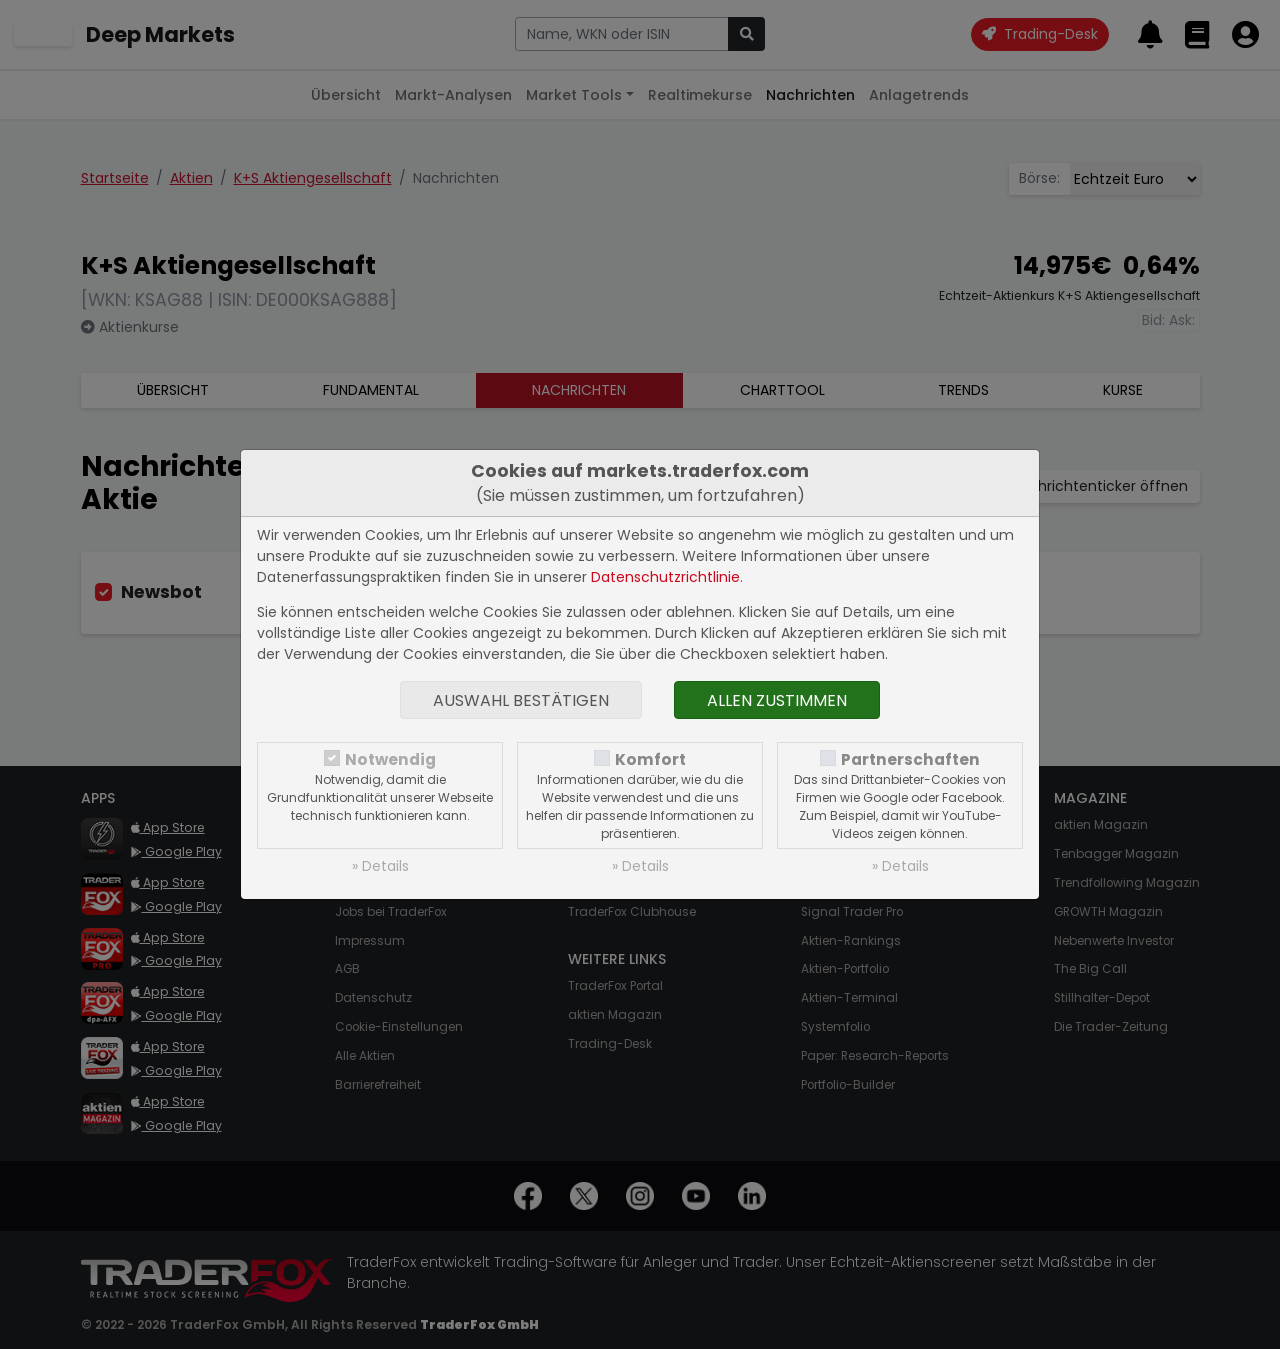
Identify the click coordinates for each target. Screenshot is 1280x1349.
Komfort (650, 759)
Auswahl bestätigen (521, 700)
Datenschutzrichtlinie (665, 577)
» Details (380, 866)
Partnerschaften (910, 759)
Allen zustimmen (777, 700)
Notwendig (390, 759)
